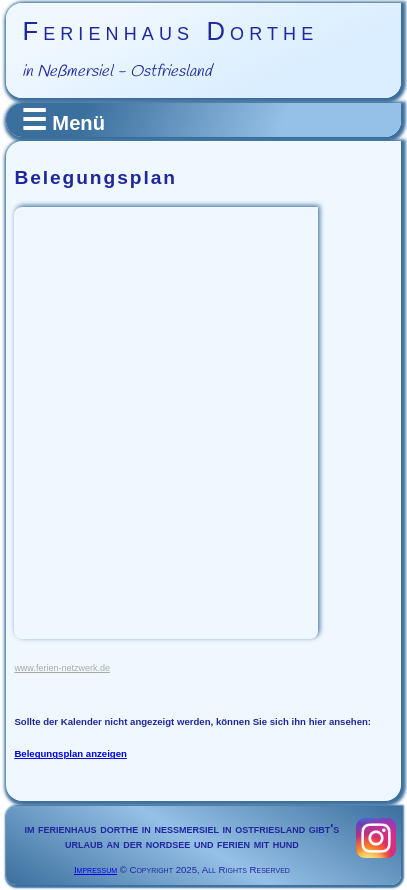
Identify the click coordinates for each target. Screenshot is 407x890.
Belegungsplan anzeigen (70, 753)
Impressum (95, 869)
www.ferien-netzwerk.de (62, 668)
